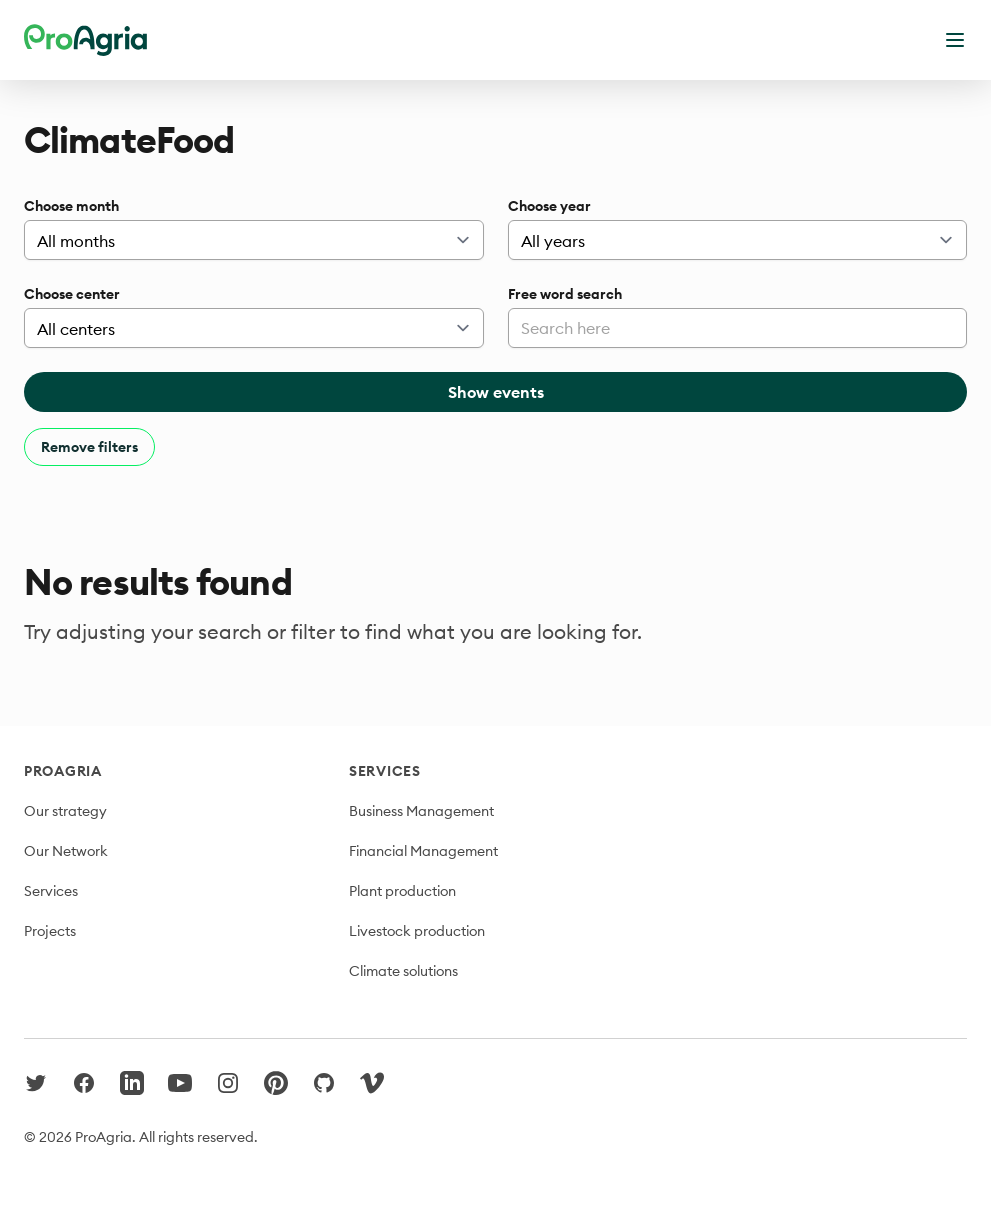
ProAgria (63, 771)
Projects (50, 931)
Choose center (72, 294)
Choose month (71, 206)
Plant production (402, 891)
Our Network (66, 851)
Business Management (421, 811)
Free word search (565, 294)
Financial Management (423, 851)
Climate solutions (403, 971)
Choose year (549, 206)
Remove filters (89, 447)
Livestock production (417, 931)
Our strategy (65, 811)
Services (51, 891)
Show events (496, 392)
